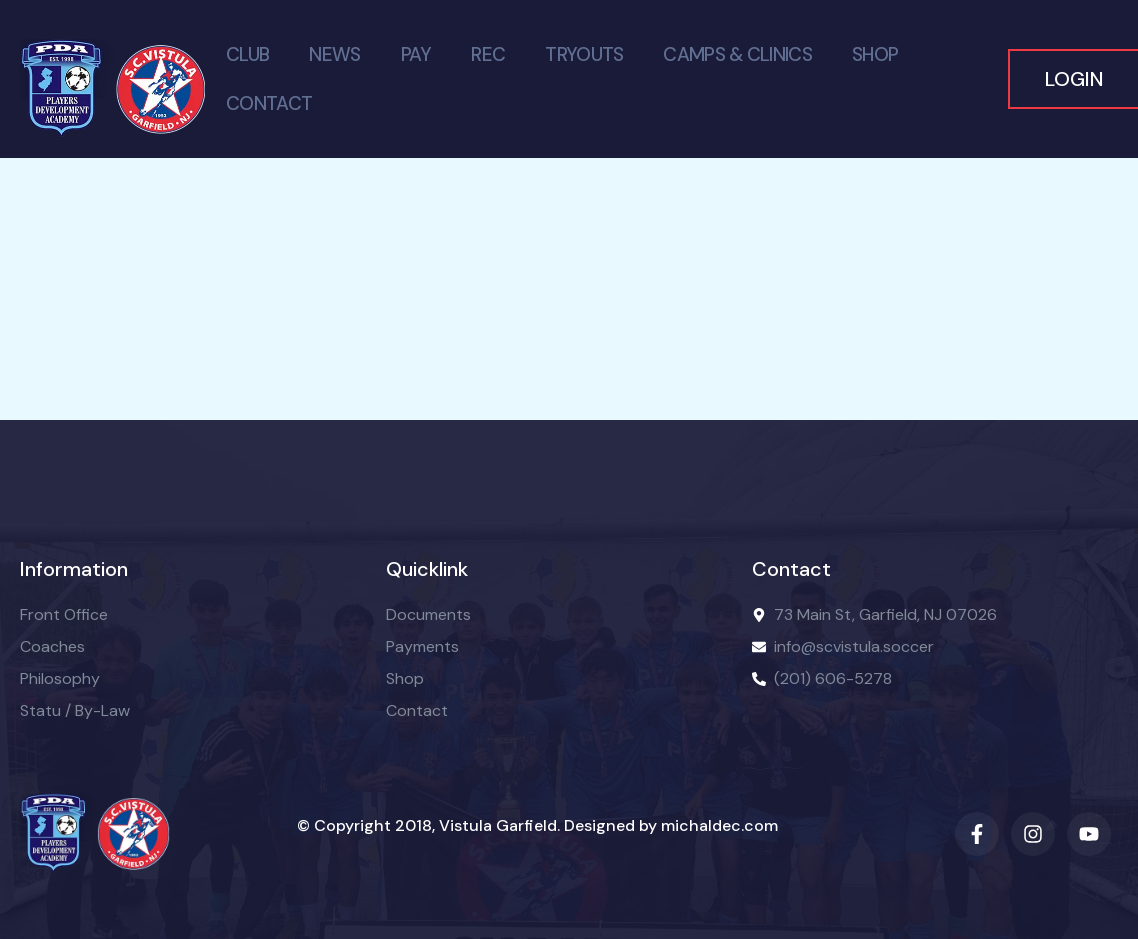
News (334, 54)
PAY (416, 54)
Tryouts (584, 54)
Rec (488, 54)
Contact (269, 103)
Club (247, 54)
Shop (875, 54)
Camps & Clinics (737, 54)
